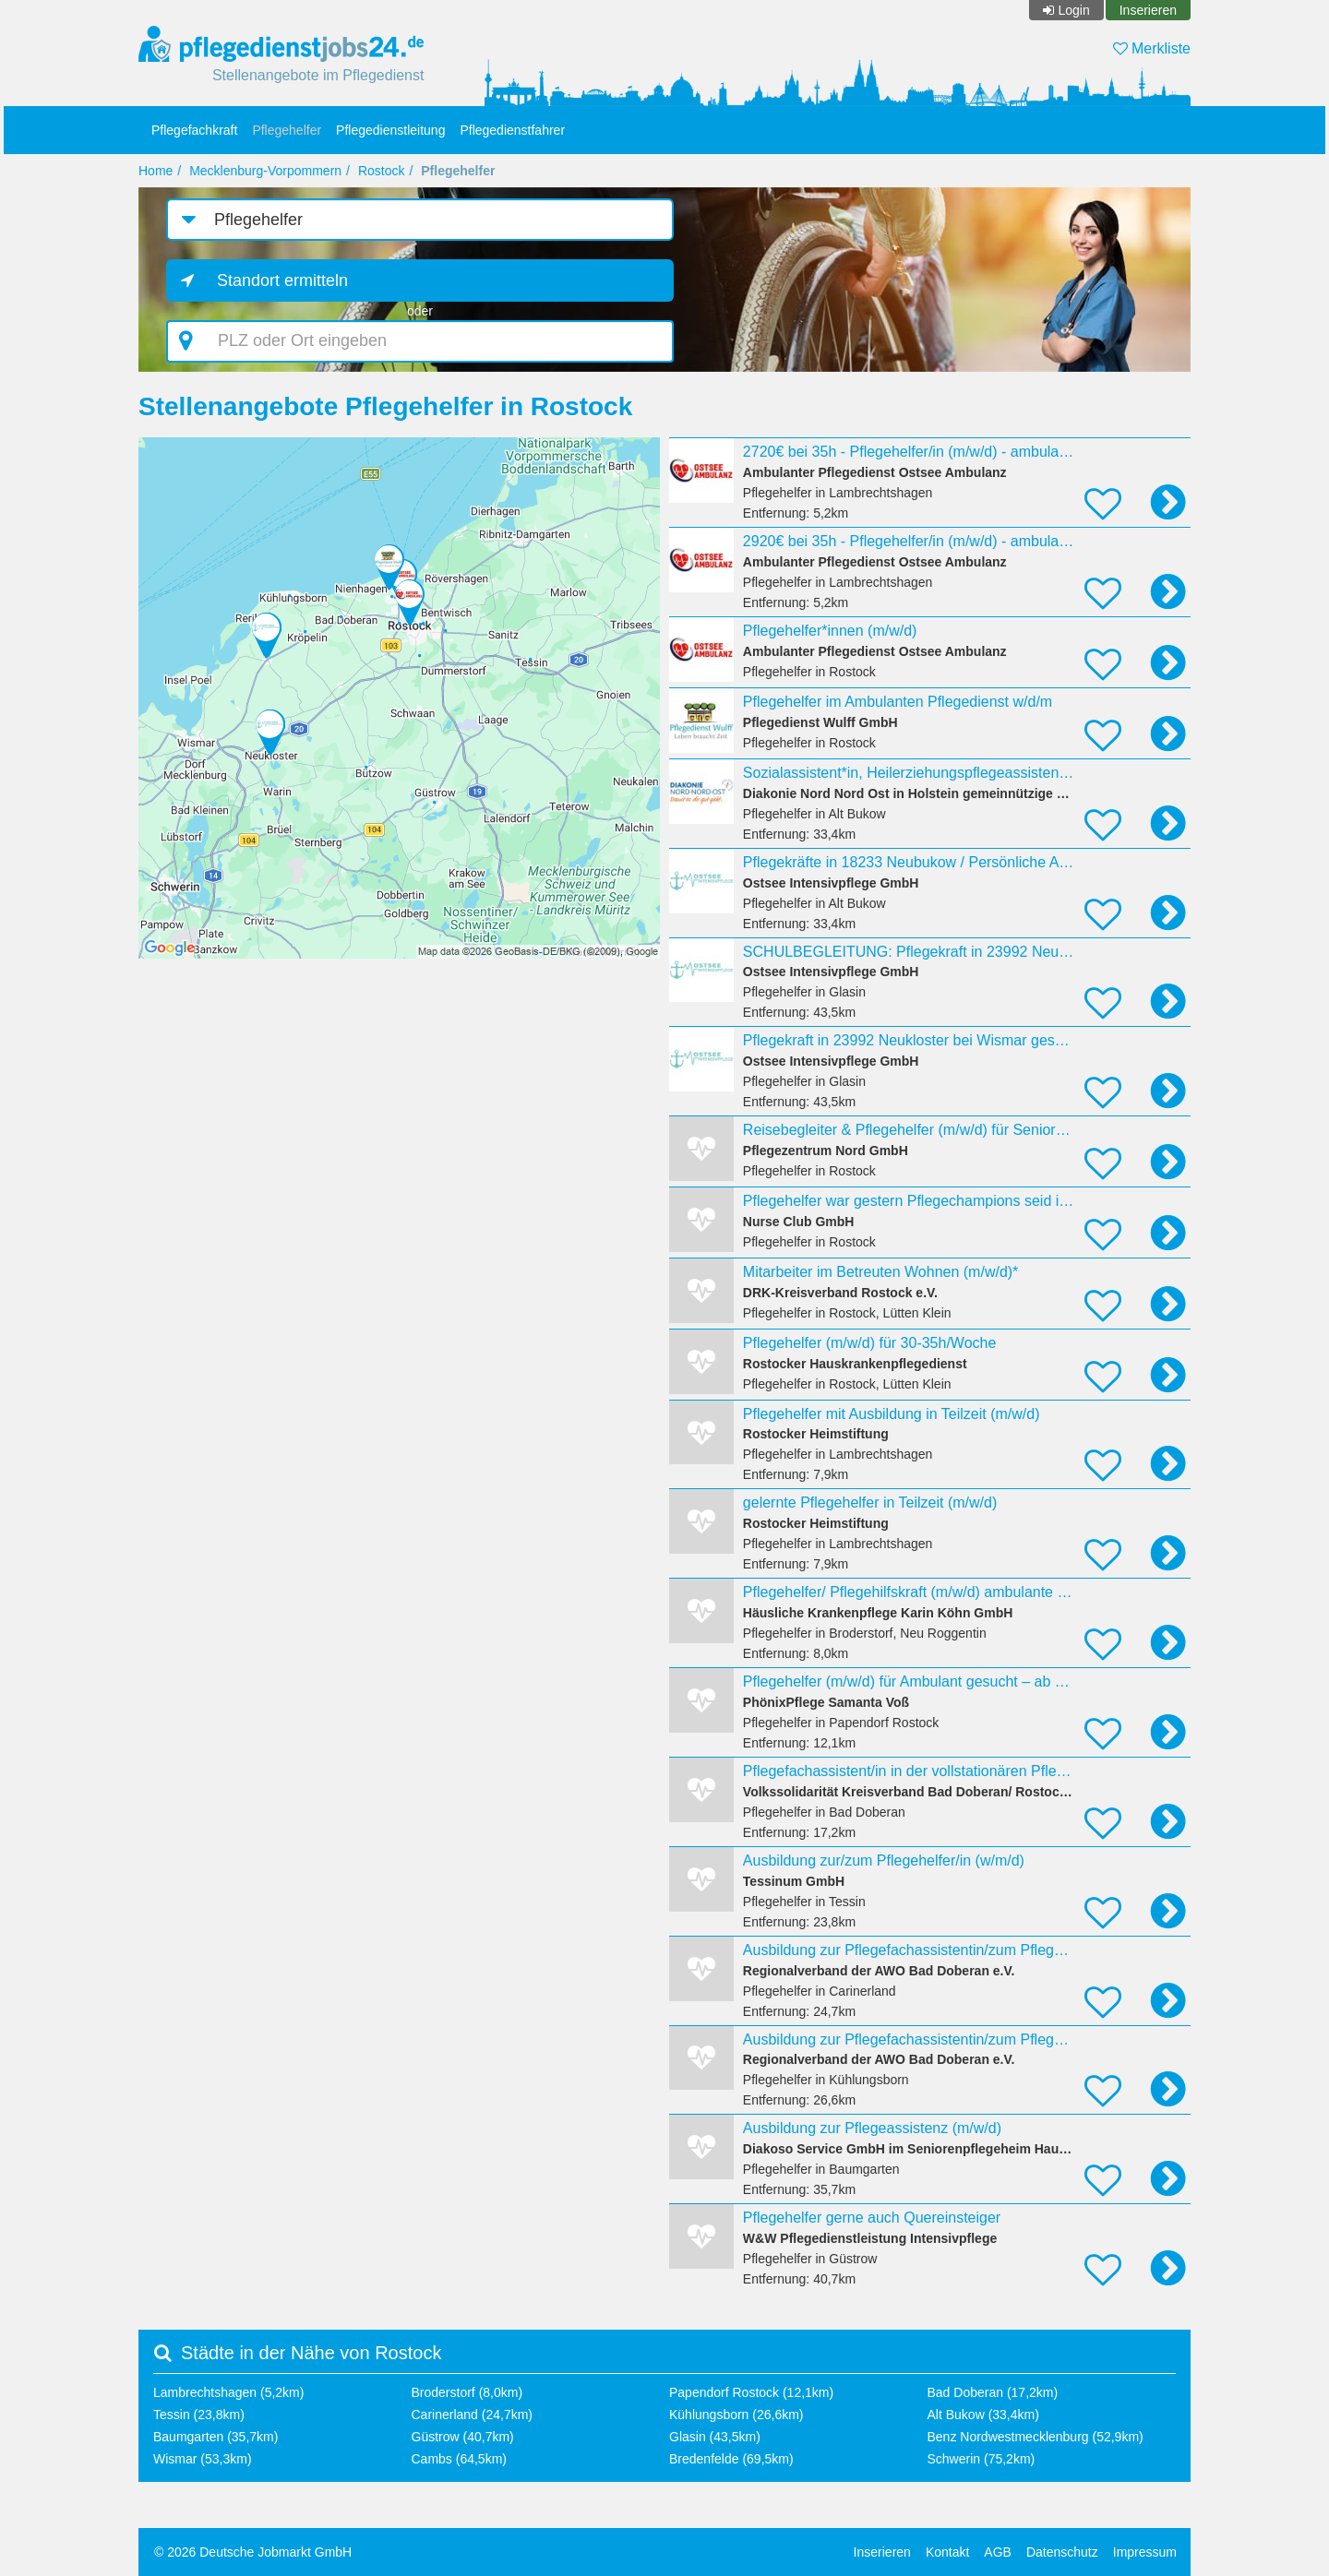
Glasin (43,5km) (714, 2436)
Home (155, 170)
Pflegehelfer (286, 130)
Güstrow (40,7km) (463, 2436)
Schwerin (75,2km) (982, 2458)
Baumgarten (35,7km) (215, 2436)
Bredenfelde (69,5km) (731, 2458)
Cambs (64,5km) (459, 2458)
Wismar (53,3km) (202, 2458)
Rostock (381, 170)
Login (1073, 10)
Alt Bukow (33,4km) (983, 2414)
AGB (998, 2552)
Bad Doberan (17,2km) (993, 2392)
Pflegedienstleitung (390, 130)
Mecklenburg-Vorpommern (265, 170)
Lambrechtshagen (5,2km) (228, 2392)
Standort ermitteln (282, 280)
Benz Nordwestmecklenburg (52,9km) (1035, 2436)
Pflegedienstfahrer (512, 130)
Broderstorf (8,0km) (467, 2392)
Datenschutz (1062, 2552)
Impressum (1145, 2552)
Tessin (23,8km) (199, 2414)
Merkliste (1152, 48)
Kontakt (947, 2552)
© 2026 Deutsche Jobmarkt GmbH (253, 2552)
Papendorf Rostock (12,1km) (751, 2392)
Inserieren (1148, 10)
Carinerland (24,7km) (472, 2414)
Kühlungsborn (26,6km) (736, 2414)
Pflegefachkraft (194, 130)
